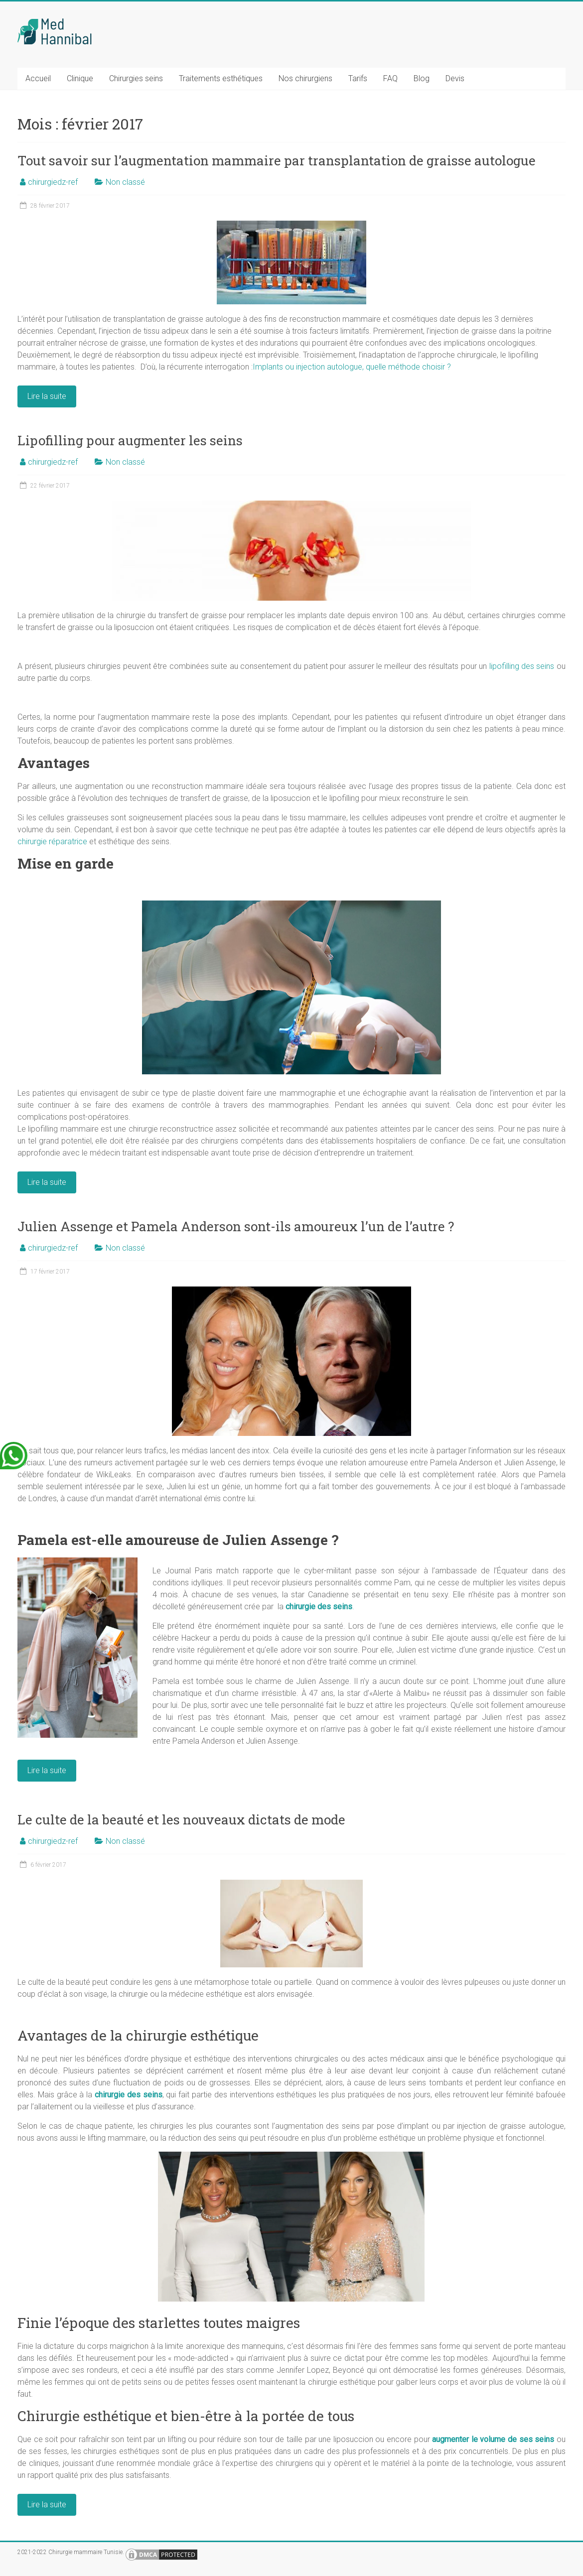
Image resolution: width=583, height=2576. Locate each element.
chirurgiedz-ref (53, 182)
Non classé (125, 182)
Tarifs (357, 78)
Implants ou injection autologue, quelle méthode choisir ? (352, 367)
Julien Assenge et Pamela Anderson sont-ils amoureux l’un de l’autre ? (235, 1226)
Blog (422, 78)
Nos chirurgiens (305, 78)
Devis (454, 78)
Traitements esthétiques (221, 78)
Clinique (80, 78)
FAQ (390, 78)
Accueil (38, 78)
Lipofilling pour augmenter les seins (130, 440)
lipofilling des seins (522, 666)
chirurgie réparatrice (52, 841)
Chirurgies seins (136, 78)
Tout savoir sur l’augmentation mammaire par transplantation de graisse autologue (276, 160)
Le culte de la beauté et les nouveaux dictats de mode (181, 1819)
